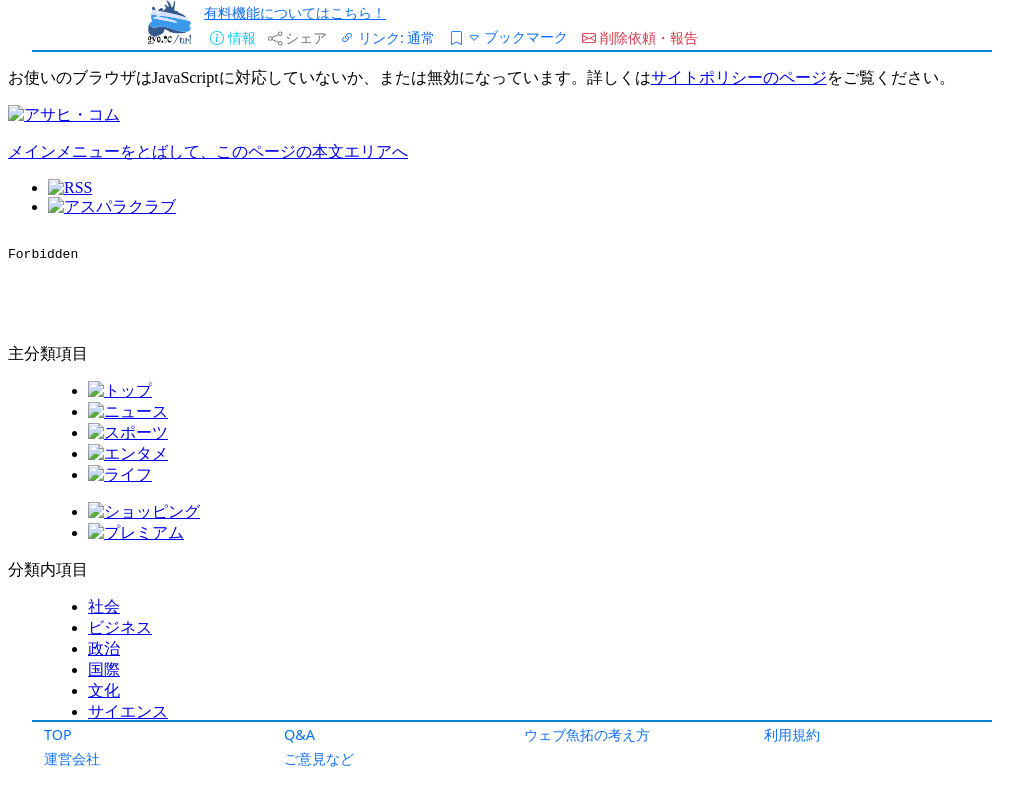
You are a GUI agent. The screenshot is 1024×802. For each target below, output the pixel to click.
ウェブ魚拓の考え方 (587, 734)
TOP (58, 734)
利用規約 (792, 734)
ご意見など (319, 758)
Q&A (299, 734)
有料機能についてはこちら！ (295, 12)
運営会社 (72, 758)
